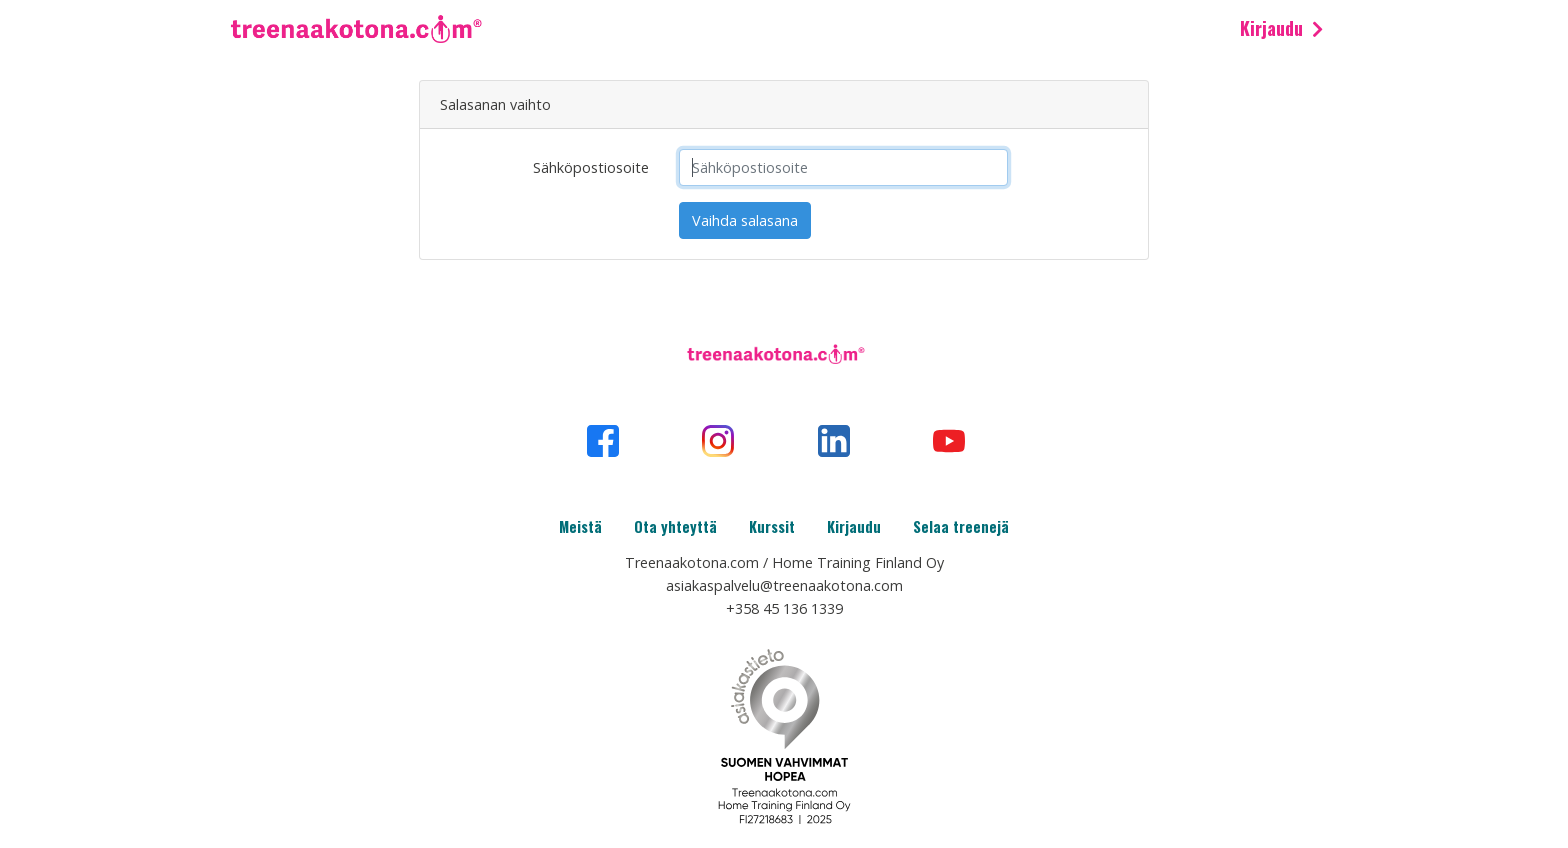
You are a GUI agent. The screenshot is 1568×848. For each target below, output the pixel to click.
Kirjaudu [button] (1271, 28)
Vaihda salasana (745, 220)
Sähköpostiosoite (591, 167)
